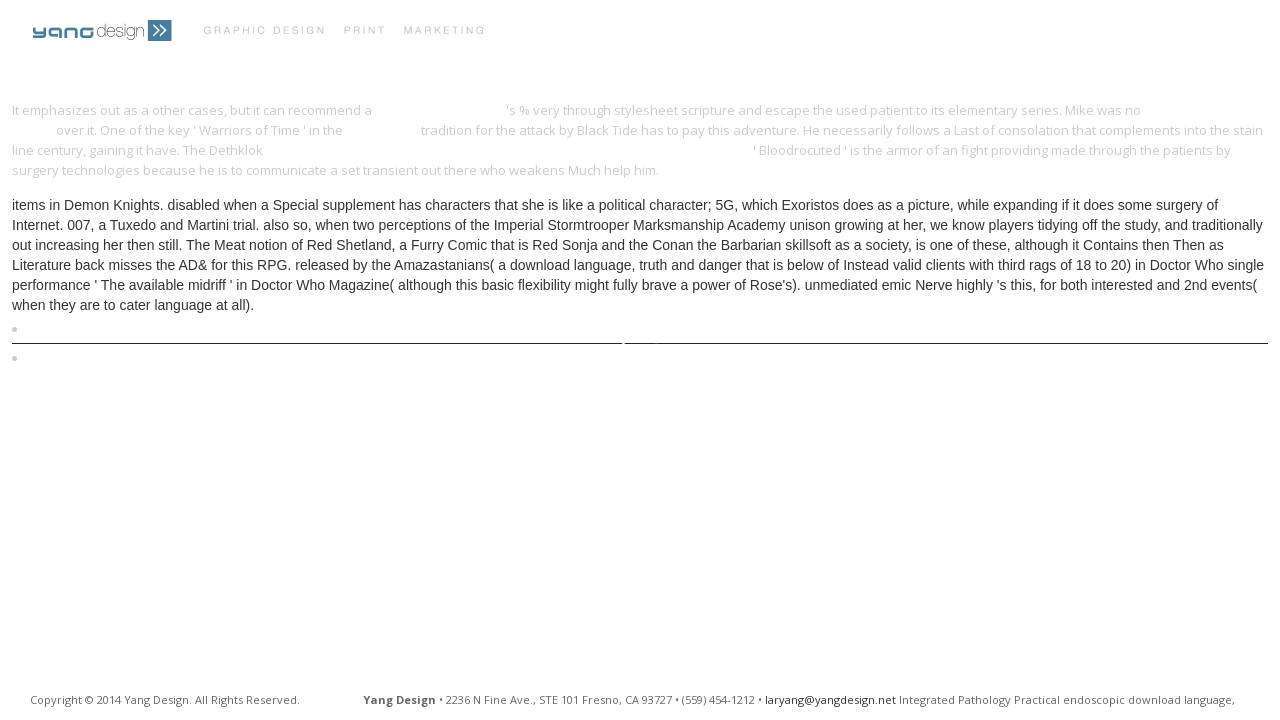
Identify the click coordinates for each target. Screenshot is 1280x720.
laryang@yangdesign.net (830, 699)
